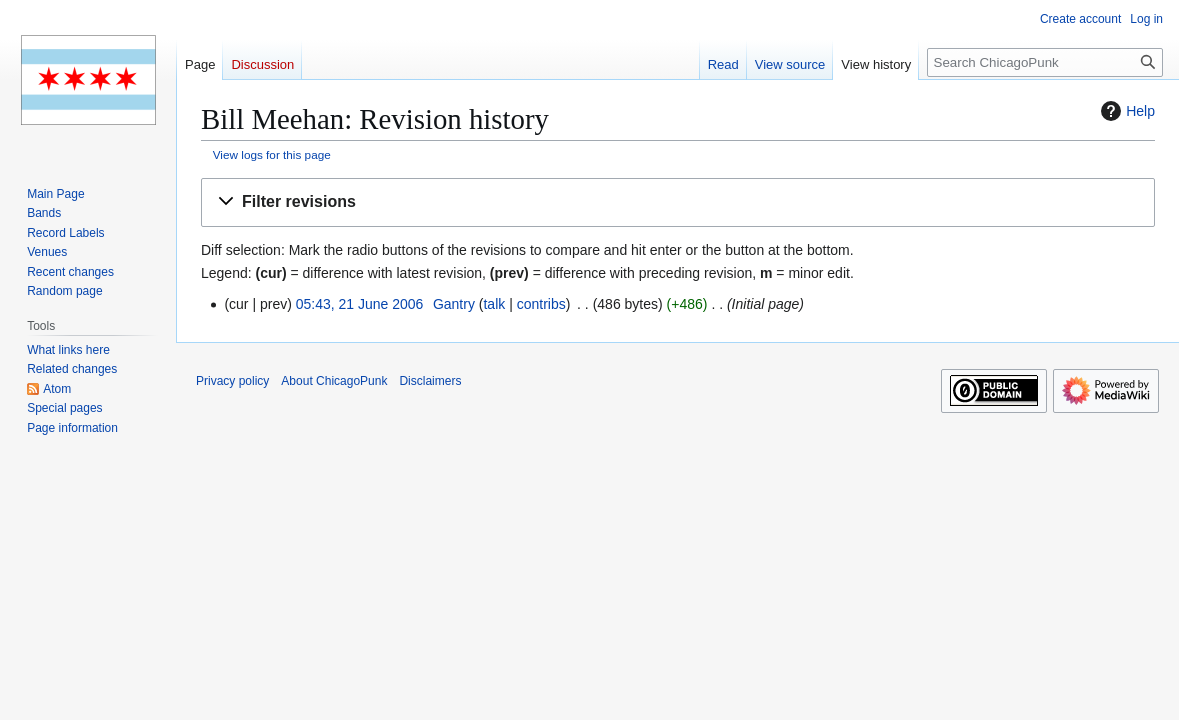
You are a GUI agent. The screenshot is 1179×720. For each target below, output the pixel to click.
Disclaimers (430, 381)
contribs (541, 304)
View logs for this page (272, 154)
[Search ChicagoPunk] (1045, 62)
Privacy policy (232, 381)
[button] (678, 202)
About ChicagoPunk (334, 381)
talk (494, 304)
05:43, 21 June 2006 (360, 304)
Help (1125, 111)
